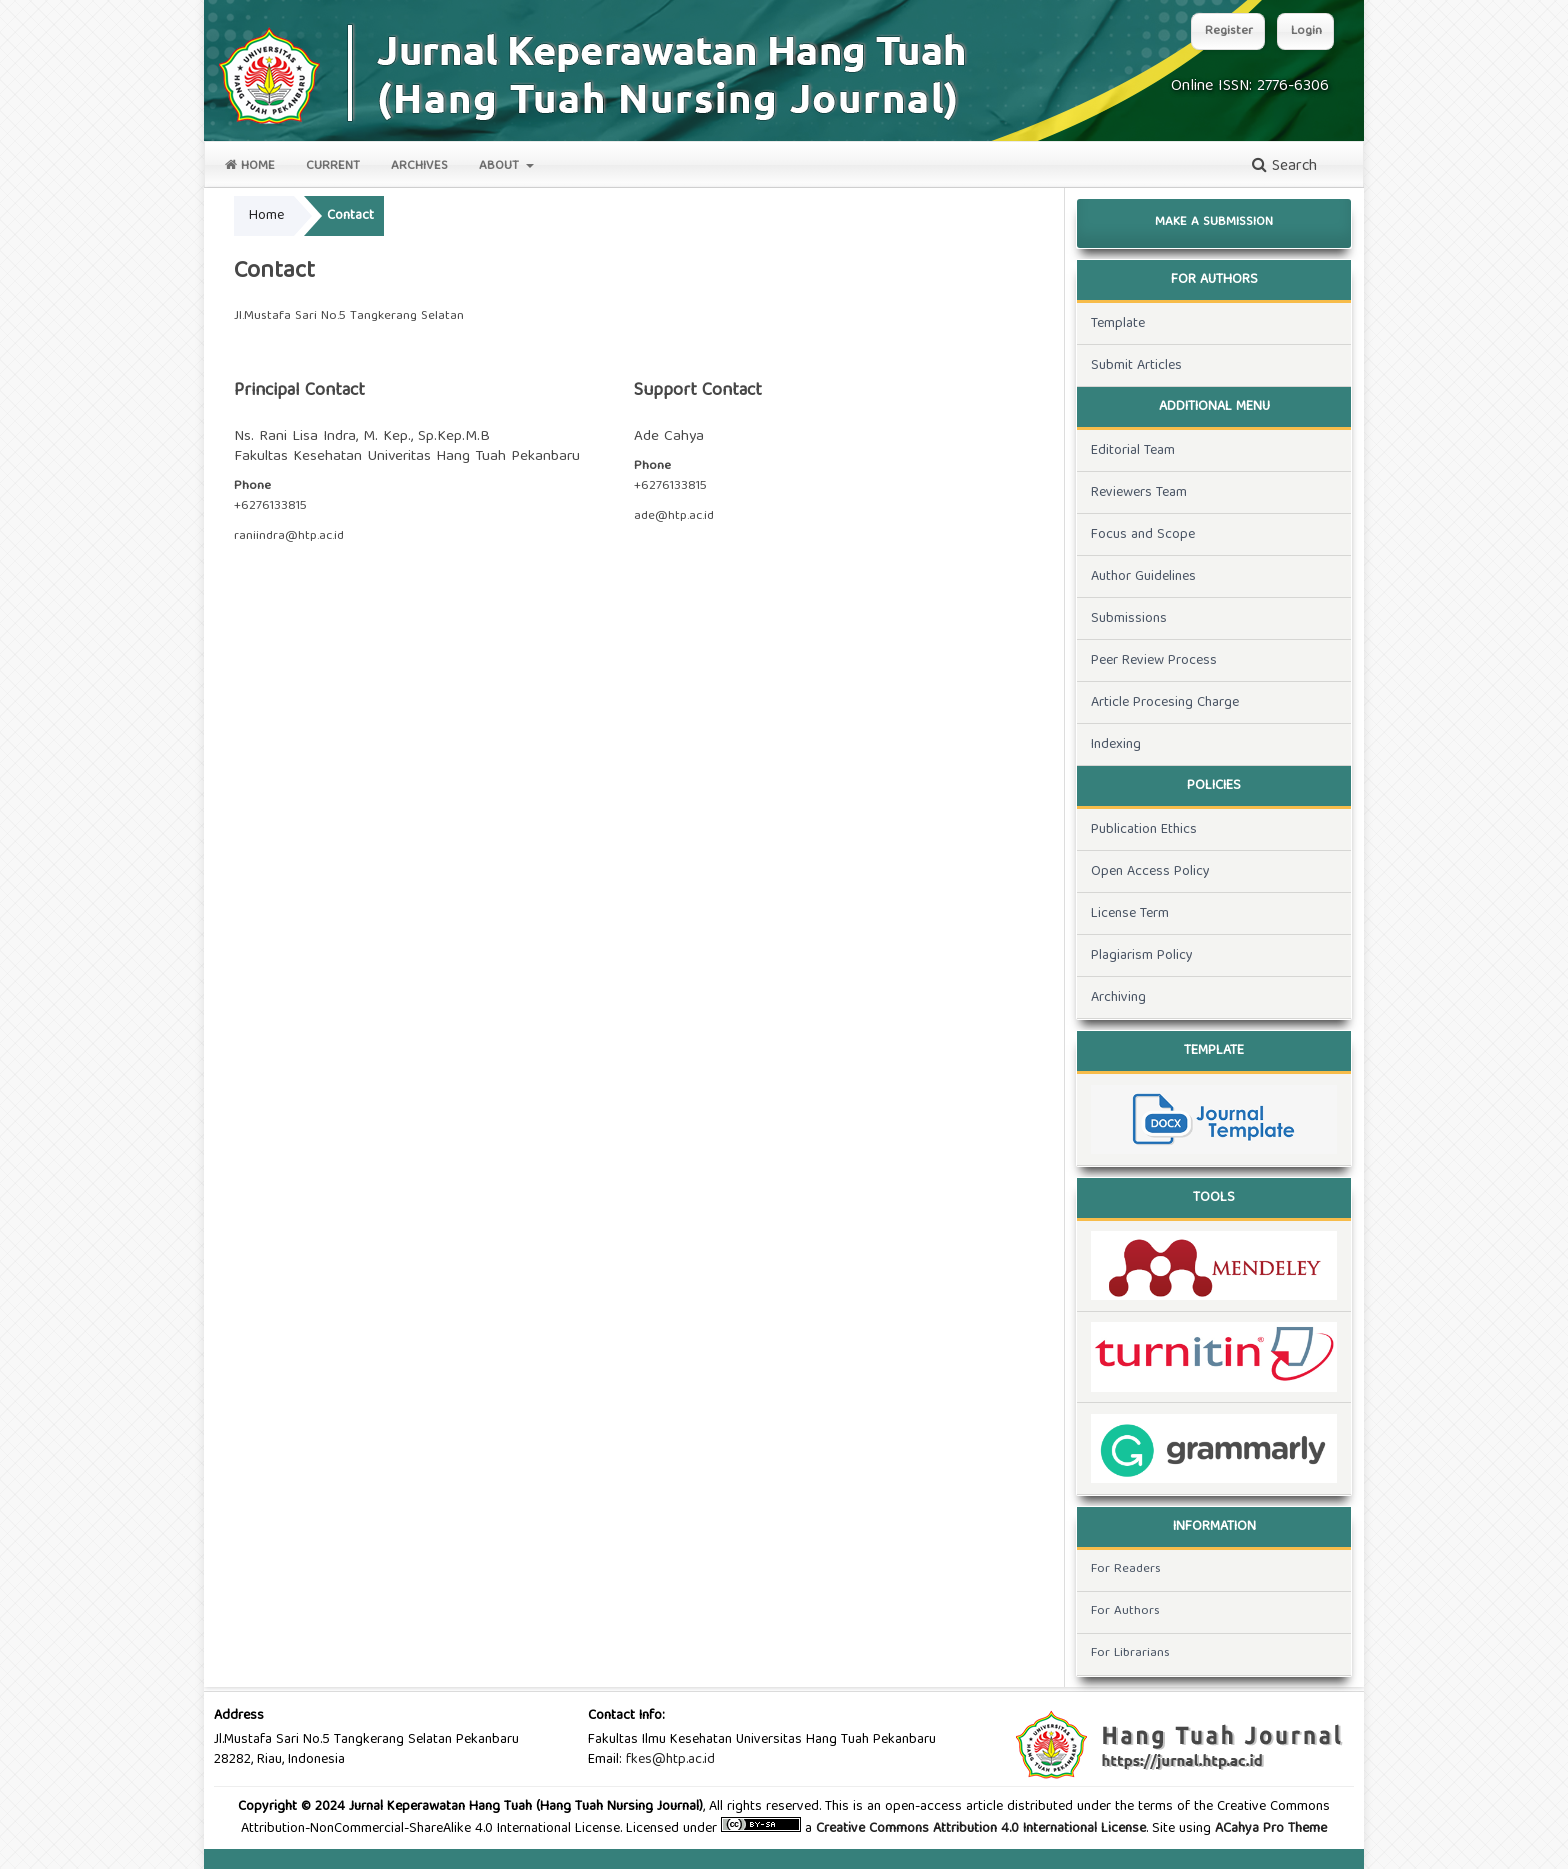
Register (1229, 31)
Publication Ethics (1144, 830)
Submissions (1129, 619)
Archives (419, 166)
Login (1306, 31)
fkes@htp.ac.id (670, 1760)
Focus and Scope (1143, 535)
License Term (1130, 914)
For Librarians (1130, 1653)
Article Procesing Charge (1165, 703)
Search (1284, 167)
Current (333, 166)
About (501, 166)
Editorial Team (1133, 451)
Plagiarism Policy (1142, 956)
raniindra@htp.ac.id (289, 536)
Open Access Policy (1150, 872)
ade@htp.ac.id (674, 516)
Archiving (1118, 998)
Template (1118, 324)
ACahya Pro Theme (1269, 1829)
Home (250, 166)
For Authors (1125, 1611)
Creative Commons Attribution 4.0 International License (981, 1829)
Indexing (1116, 745)
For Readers (1126, 1569)
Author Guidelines (1143, 577)
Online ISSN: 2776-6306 (1250, 87)
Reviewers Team (1139, 493)
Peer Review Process (1154, 661)
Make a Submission (1214, 222)
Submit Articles (1136, 366)
